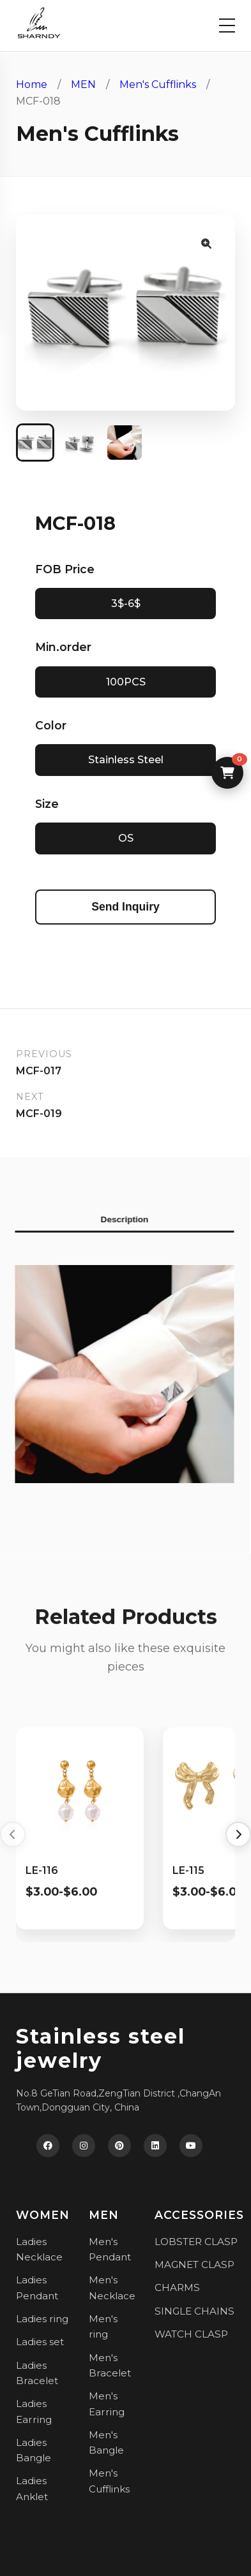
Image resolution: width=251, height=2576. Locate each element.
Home (31, 84)
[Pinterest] (119, 2145)
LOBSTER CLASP (196, 2242)
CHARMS (177, 2287)
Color (50, 725)
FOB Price (65, 569)
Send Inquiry (125, 906)
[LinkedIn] (155, 2145)
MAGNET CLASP (194, 2264)
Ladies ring (42, 2319)
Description (118, 1219)
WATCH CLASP (191, 2334)
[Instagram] (83, 2145)
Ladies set (40, 2342)
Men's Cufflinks (157, 84)
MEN (83, 84)
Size (47, 803)
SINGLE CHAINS (194, 2311)
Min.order (63, 647)
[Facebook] (47, 2145)
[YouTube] (190, 2145)
